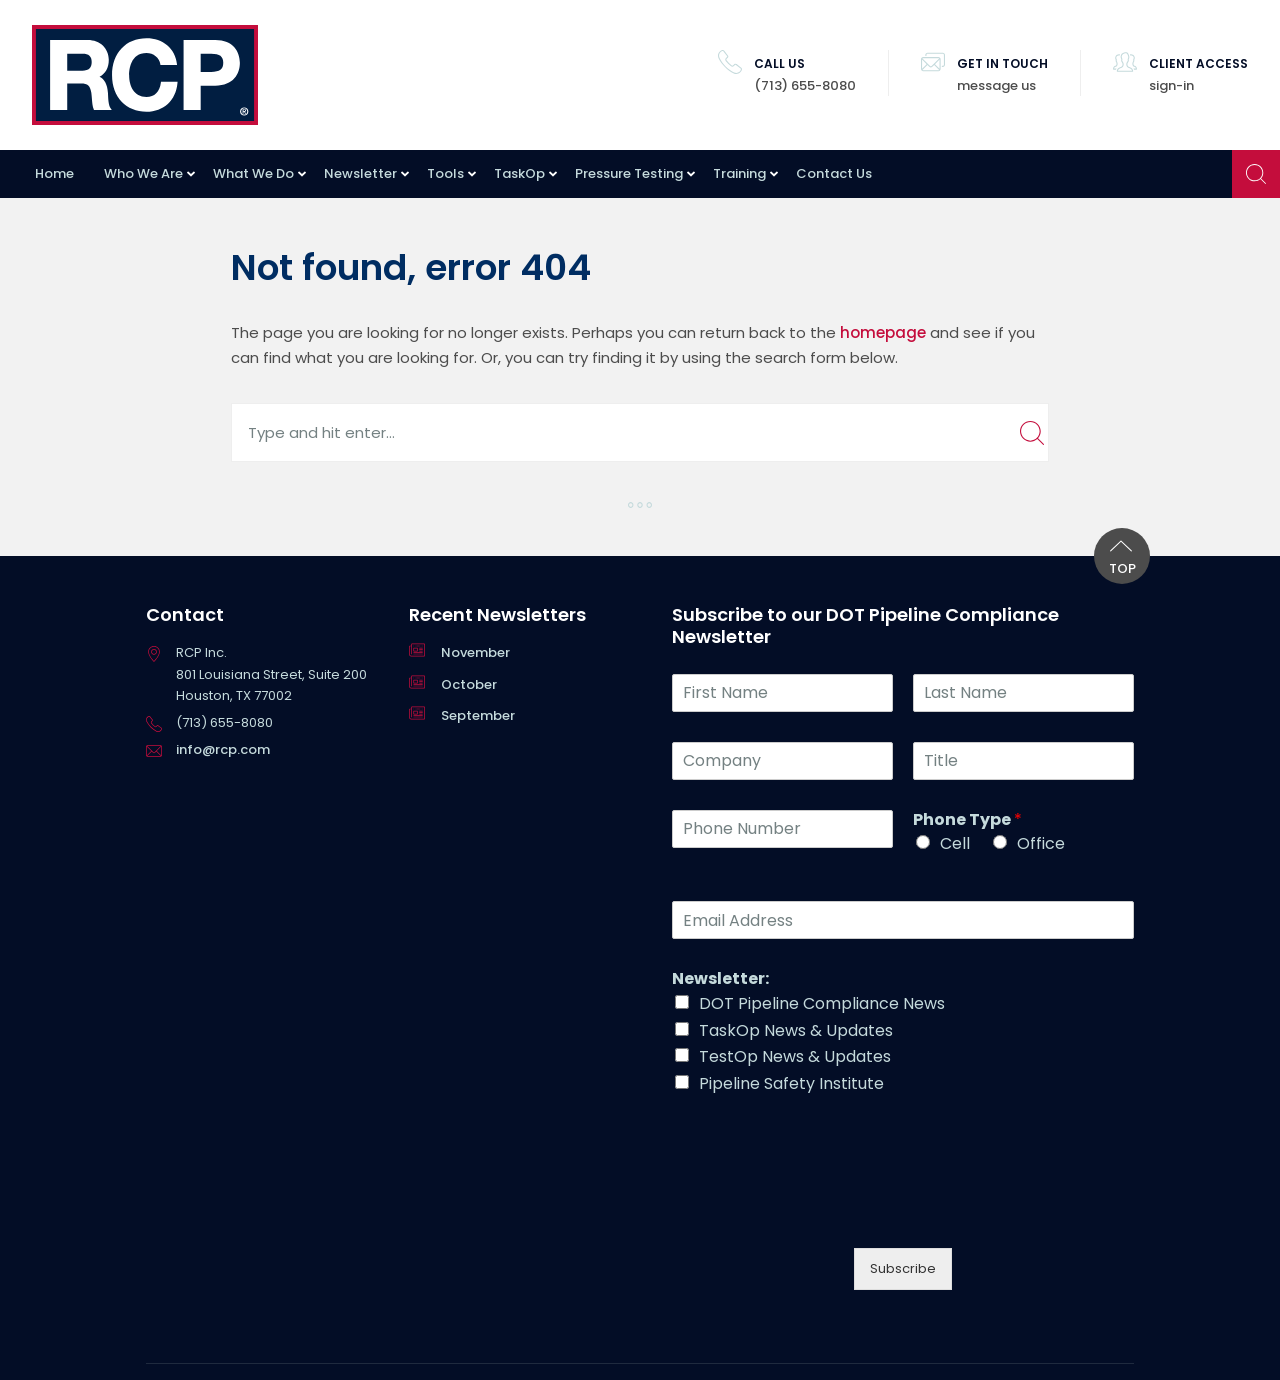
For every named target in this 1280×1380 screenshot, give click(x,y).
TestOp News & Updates (795, 1056)
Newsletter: (720, 979)
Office (1041, 843)
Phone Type (967, 820)
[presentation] (824, 1200)
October (469, 684)
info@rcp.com (223, 749)
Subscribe (903, 1268)
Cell (955, 843)
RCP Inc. (145, 75)
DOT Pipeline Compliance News (822, 1003)
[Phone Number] (782, 829)
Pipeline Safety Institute (791, 1083)
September (478, 715)
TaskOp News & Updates (796, 1030)
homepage (883, 332)
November (475, 652)
